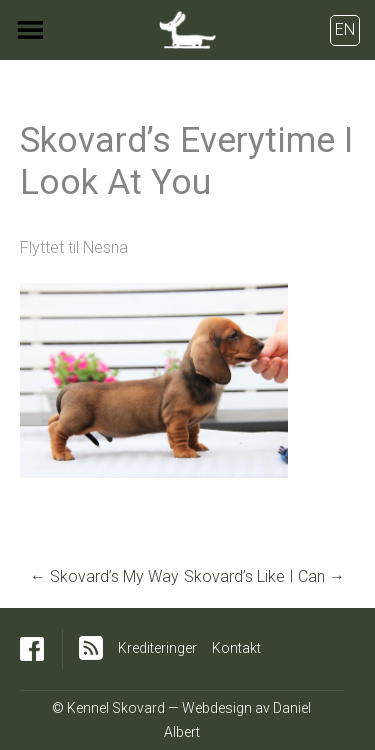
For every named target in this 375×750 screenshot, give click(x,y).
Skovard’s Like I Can (264, 576)
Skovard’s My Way (104, 576)
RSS (91, 648)
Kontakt (236, 648)
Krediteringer (157, 648)
